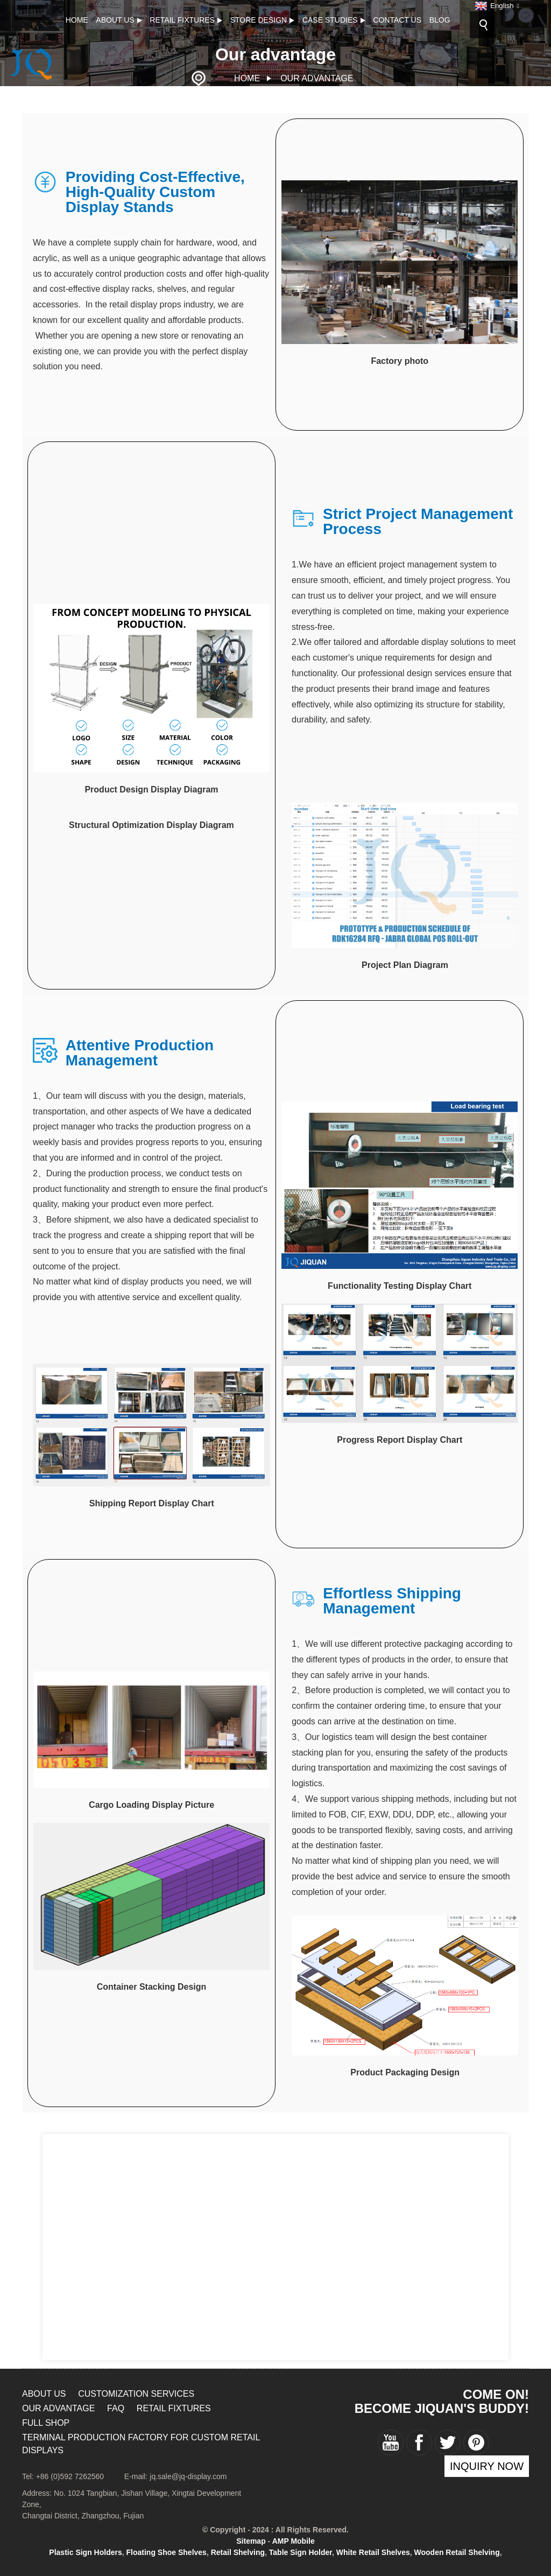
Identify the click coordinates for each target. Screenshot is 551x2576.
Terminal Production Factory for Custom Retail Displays (141, 2444)
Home (77, 20)
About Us (119, 20)
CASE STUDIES (333, 20)
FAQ (115, 2408)
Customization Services (136, 2393)
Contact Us (397, 20)
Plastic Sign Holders (85, 2552)
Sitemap (250, 2541)
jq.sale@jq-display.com (188, 2476)
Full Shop (45, 2422)
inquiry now (487, 2466)
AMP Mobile (293, 2541)
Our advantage (316, 77)
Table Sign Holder (300, 2552)
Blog (439, 20)
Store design (262, 20)
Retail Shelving (238, 2552)
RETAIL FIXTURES (186, 20)
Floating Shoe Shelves (166, 2552)
